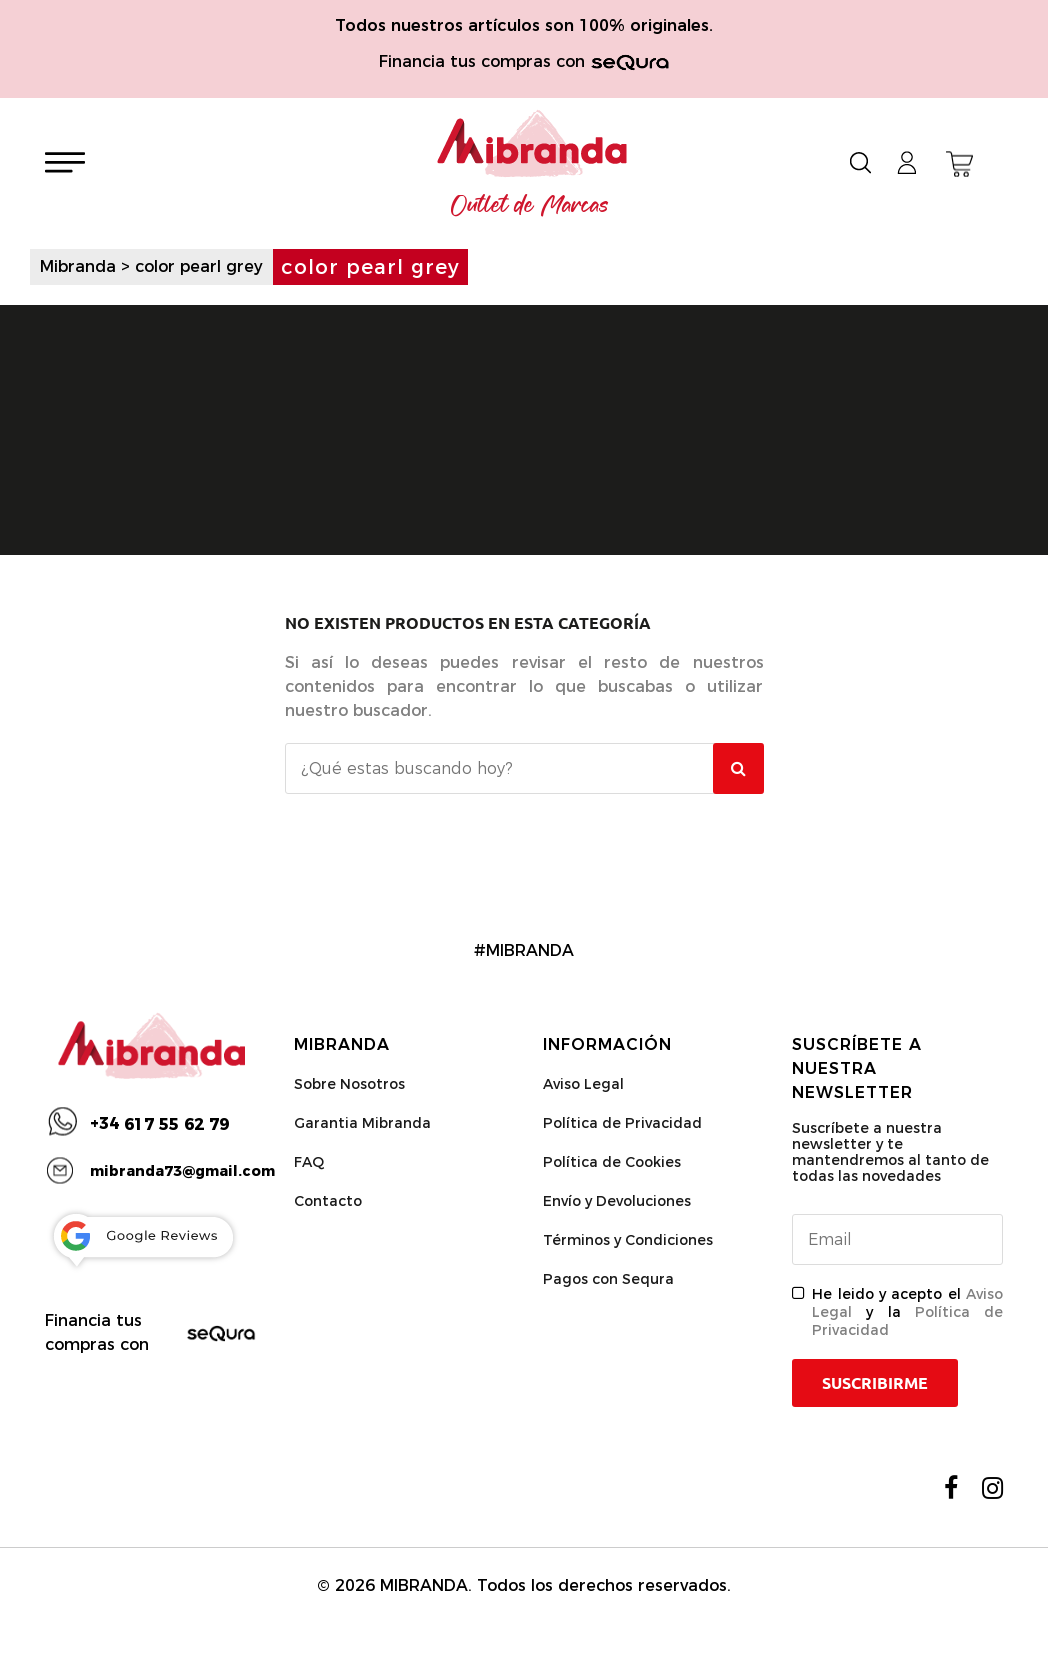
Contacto (328, 1201)
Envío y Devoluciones (617, 1201)
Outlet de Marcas (530, 206)
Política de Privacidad (622, 1123)
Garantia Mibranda (362, 1123)
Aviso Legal (583, 1084)
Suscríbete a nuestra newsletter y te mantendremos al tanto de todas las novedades (890, 1152)
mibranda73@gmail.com (182, 1171)
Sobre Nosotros (349, 1084)
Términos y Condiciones (628, 1240)
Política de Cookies (612, 1162)
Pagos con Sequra (608, 1279)
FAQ (309, 1162)
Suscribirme (875, 1383)
